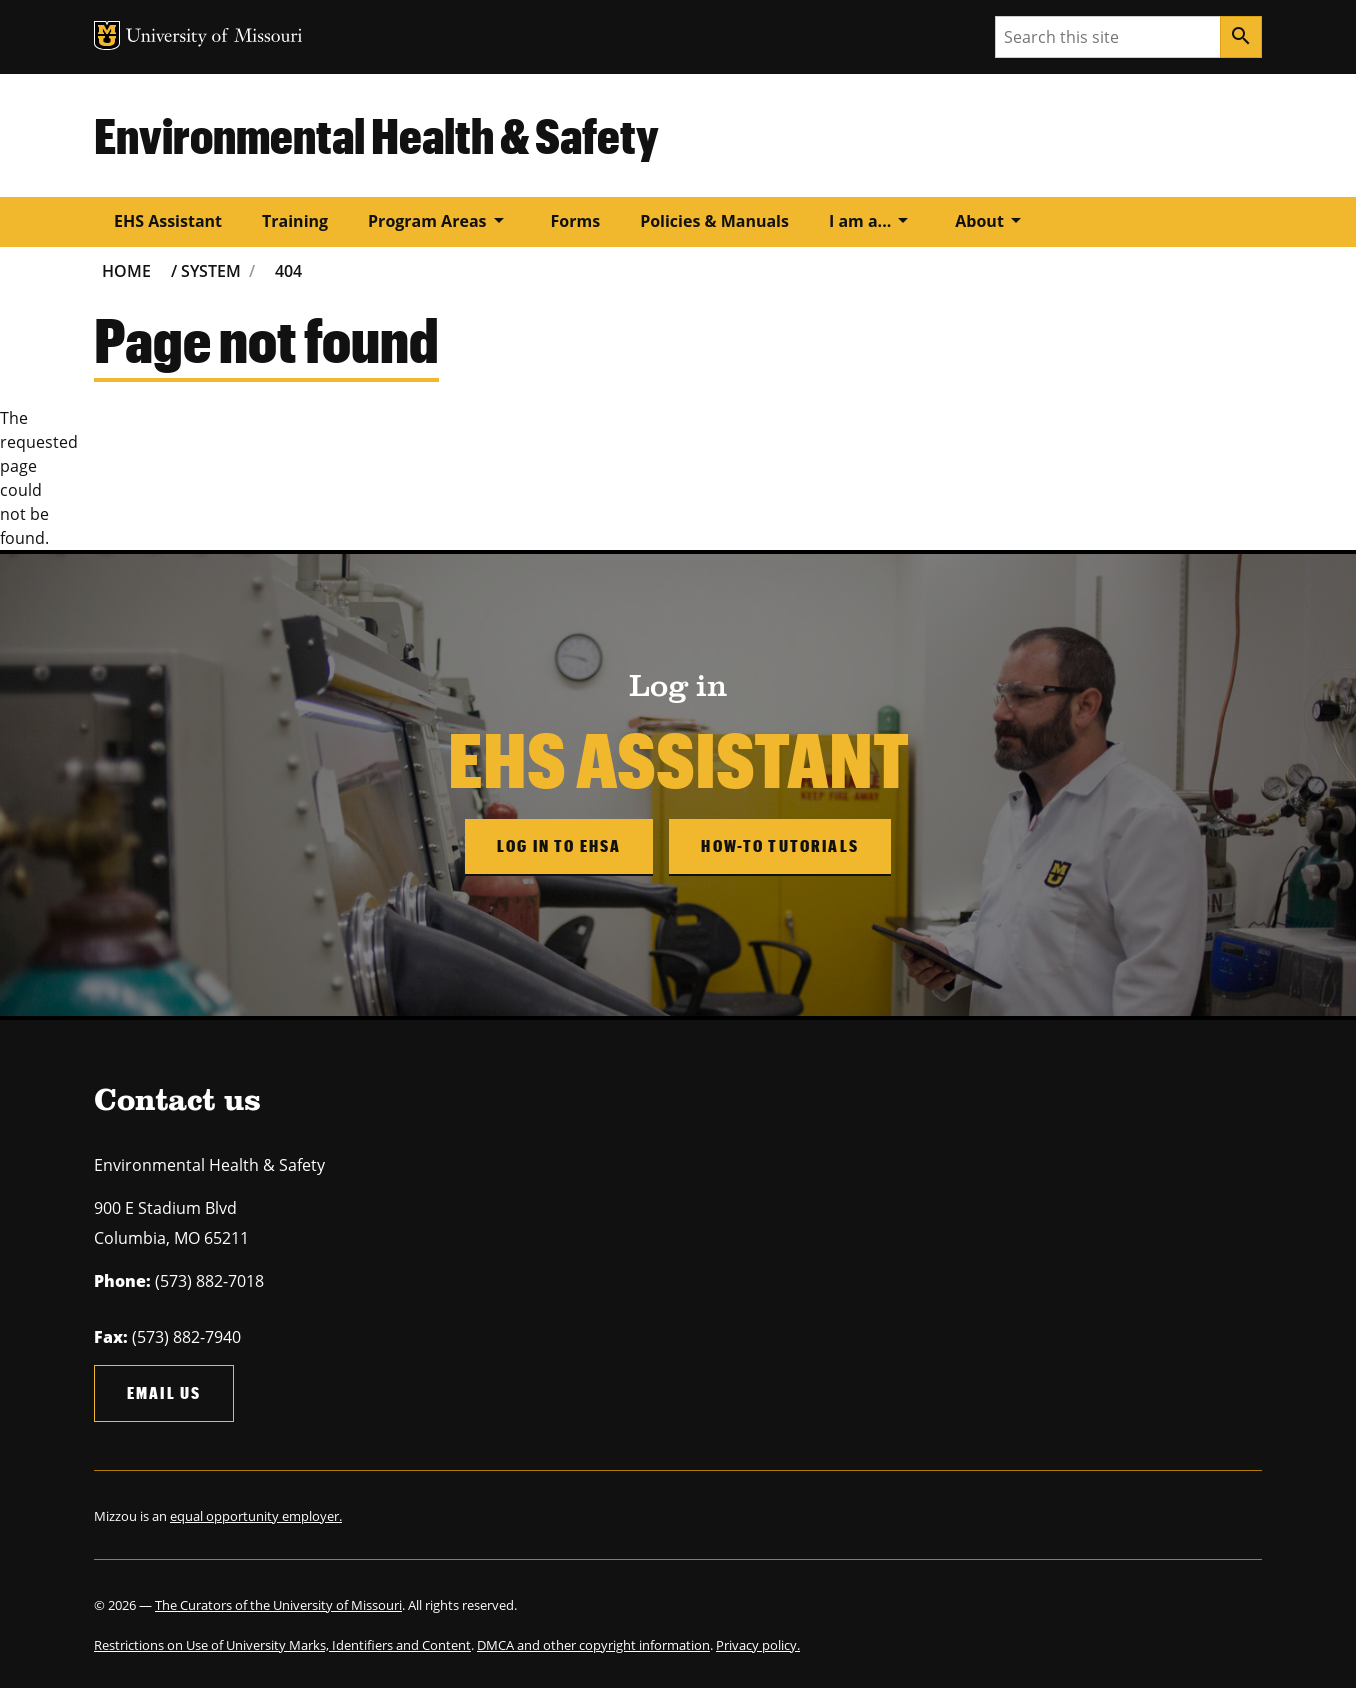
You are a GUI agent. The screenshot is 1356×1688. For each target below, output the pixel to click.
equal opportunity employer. (256, 1516)
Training (295, 221)
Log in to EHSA (559, 845)
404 (288, 271)
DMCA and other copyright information (593, 1645)
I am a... (872, 220)
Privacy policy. (758, 1645)
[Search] (1241, 37)
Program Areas (439, 220)
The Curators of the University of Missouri (278, 1605)
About (991, 220)
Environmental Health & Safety (376, 135)
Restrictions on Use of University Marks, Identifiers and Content (282, 1645)
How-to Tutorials (780, 845)
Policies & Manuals (714, 221)
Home (126, 271)
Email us (164, 1392)
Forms (576, 221)
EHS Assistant (168, 221)
